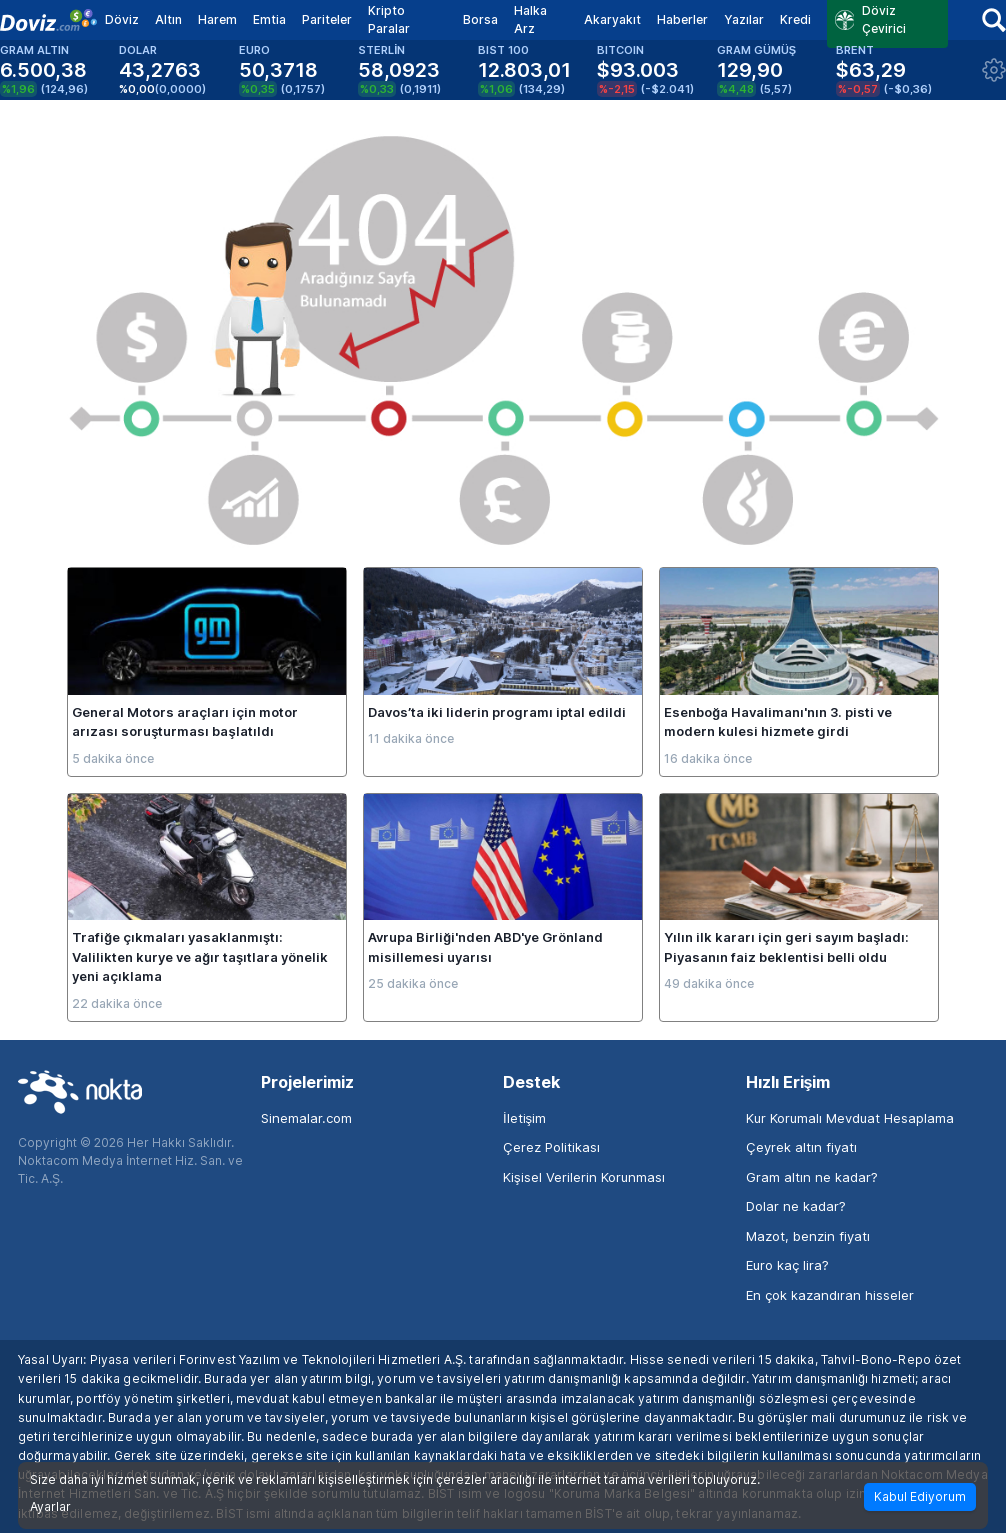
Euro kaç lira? (787, 1265)
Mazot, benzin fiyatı (808, 1236)
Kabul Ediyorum (920, 1496)
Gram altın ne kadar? (812, 1177)
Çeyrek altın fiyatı (801, 1147)
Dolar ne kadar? (796, 1206)
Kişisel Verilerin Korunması (584, 1177)
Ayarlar (50, 1507)
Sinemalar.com (306, 1118)
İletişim (524, 1118)
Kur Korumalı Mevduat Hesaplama (850, 1118)
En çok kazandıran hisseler (830, 1295)
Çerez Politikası (551, 1147)
